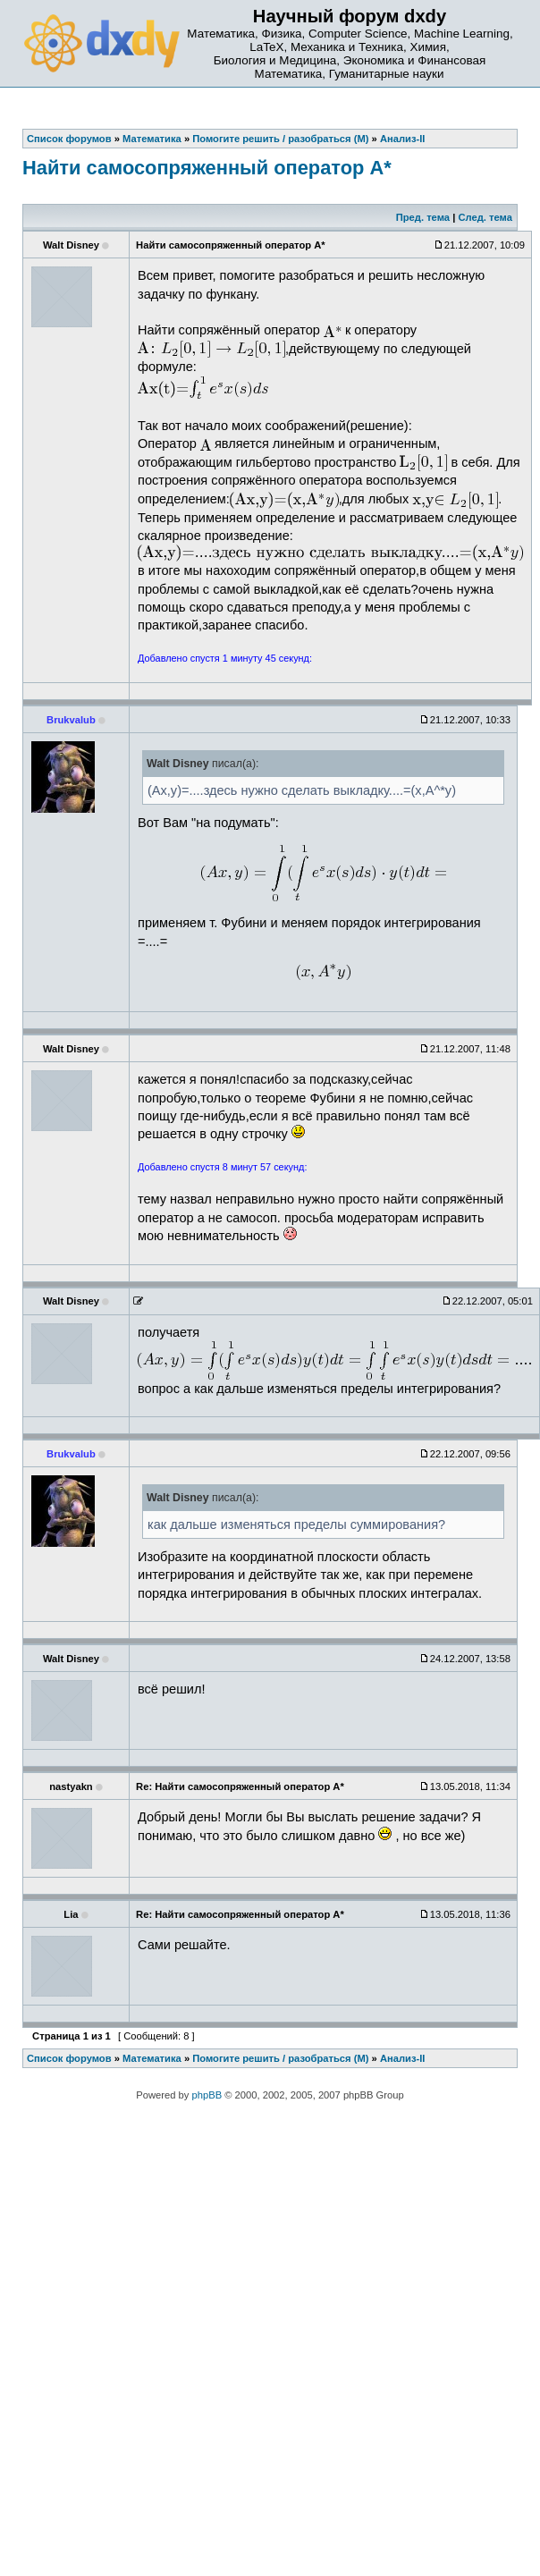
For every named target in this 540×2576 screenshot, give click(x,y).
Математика (151, 2058)
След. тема (484, 217)
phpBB (207, 2095)
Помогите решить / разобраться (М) (280, 2058)
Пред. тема (423, 217)
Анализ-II (403, 2058)
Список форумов (69, 2058)
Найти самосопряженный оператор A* (207, 167)
